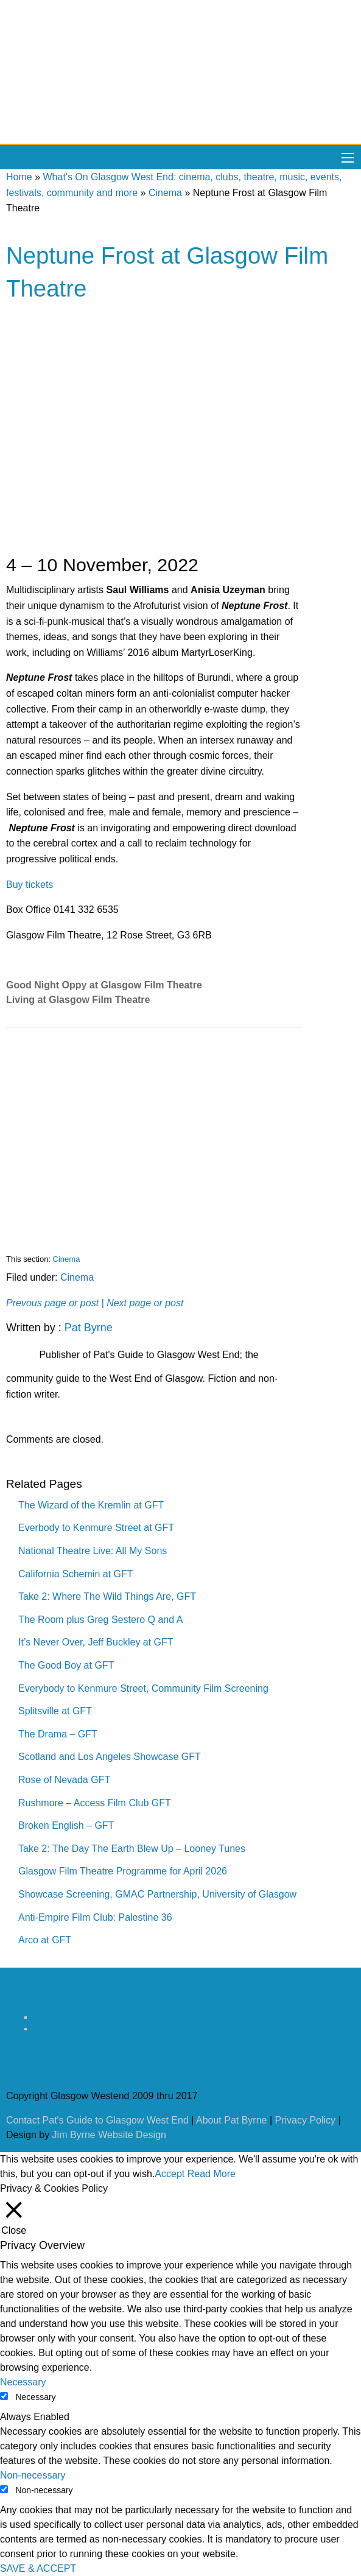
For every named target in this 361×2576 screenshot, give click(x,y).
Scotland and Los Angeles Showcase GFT (109, 1756)
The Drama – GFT (57, 1734)
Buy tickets (29, 884)
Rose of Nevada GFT (64, 1780)
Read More (212, 2174)
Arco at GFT (44, 1940)
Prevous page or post (52, 1303)
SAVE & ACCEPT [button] (38, 2568)
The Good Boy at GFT (66, 1665)
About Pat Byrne (231, 2120)
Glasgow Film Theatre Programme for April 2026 (122, 1871)
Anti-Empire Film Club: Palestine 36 (95, 1917)
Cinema (165, 193)
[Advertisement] (154, 1130)
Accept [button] (169, 2174)
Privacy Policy (305, 2120)
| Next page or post (143, 1303)
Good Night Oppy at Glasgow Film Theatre (104, 985)
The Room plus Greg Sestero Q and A (100, 1619)
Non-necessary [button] (33, 2475)
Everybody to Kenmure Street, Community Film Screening (143, 1688)
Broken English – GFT (66, 1825)
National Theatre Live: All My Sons (92, 1551)
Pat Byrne (89, 1327)
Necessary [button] (23, 2382)
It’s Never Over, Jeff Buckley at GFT (95, 1642)
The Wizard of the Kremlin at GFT (91, 1505)
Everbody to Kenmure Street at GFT (96, 1527)
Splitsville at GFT (55, 1711)
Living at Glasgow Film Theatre (78, 999)
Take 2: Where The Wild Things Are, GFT (107, 1596)
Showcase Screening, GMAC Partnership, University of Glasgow (157, 1894)
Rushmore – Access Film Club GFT (94, 1803)
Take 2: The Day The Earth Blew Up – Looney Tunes (131, 1848)
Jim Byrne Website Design (109, 2135)
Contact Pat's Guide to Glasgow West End (97, 2120)
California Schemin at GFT (75, 1574)
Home (19, 177)
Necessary (35, 2397)
